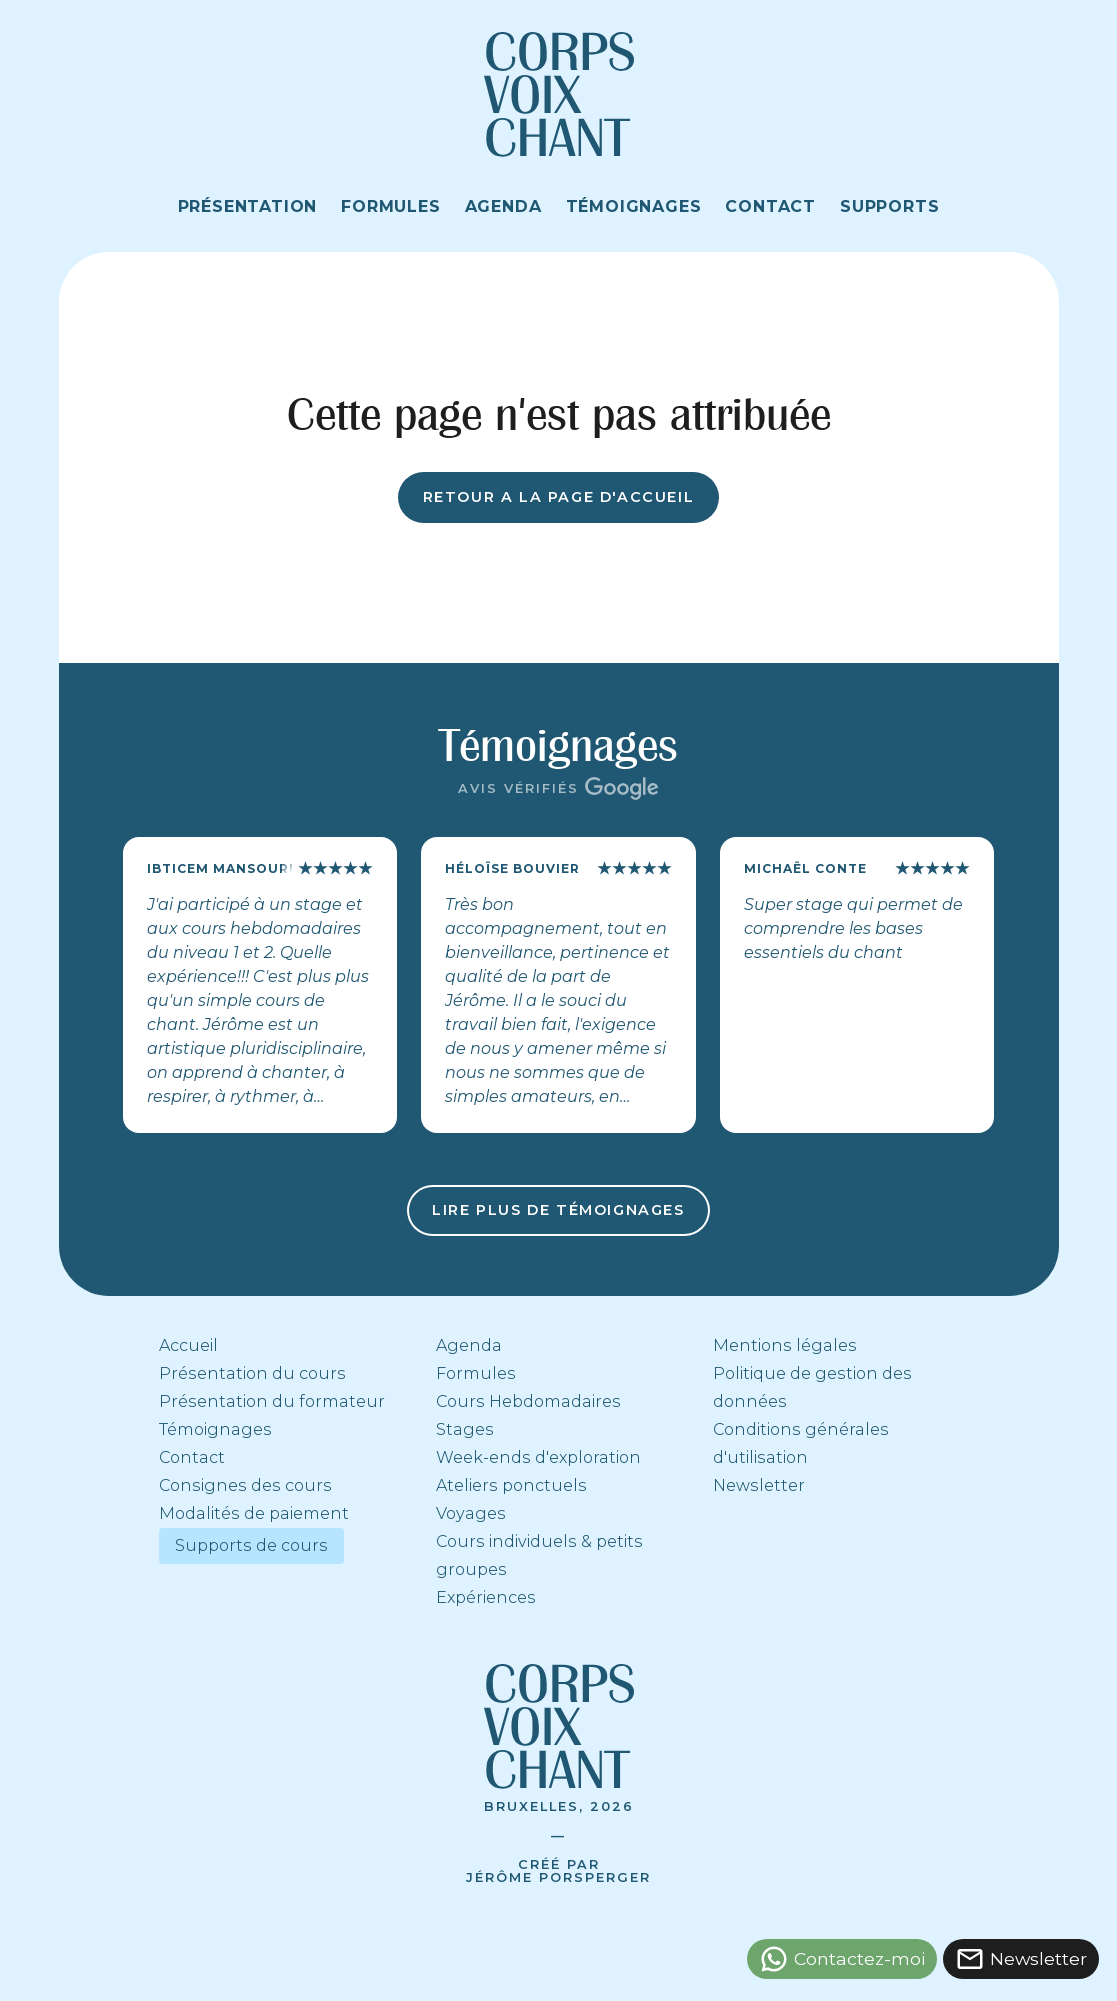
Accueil (188, 1345)
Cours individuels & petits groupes (539, 1555)
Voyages (471, 1513)
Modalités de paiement (254, 1513)
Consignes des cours (245, 1485)
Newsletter (759, 1485)
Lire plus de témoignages (558, 1210)
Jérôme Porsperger (558, 1877)
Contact (192, 1457)
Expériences (486, 1597)
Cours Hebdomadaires (528, 1401)
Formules (476, 1373)
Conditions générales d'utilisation (801, 1443)
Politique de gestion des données (812, 1387)
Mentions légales (785, 1345)
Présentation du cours (252, 1373)
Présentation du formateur (272, 1401)
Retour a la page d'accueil (559, 497)
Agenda (469, 1345)
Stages (465, 1429)
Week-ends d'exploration (538, 1457)
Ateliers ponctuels (511, 1485)
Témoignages (215, 1429)
